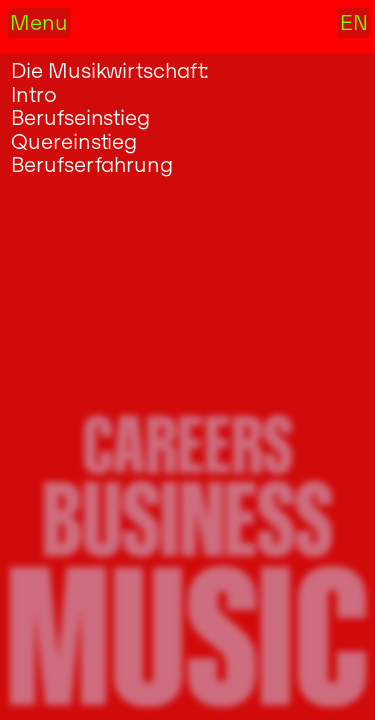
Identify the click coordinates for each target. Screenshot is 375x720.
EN (354, 22)
